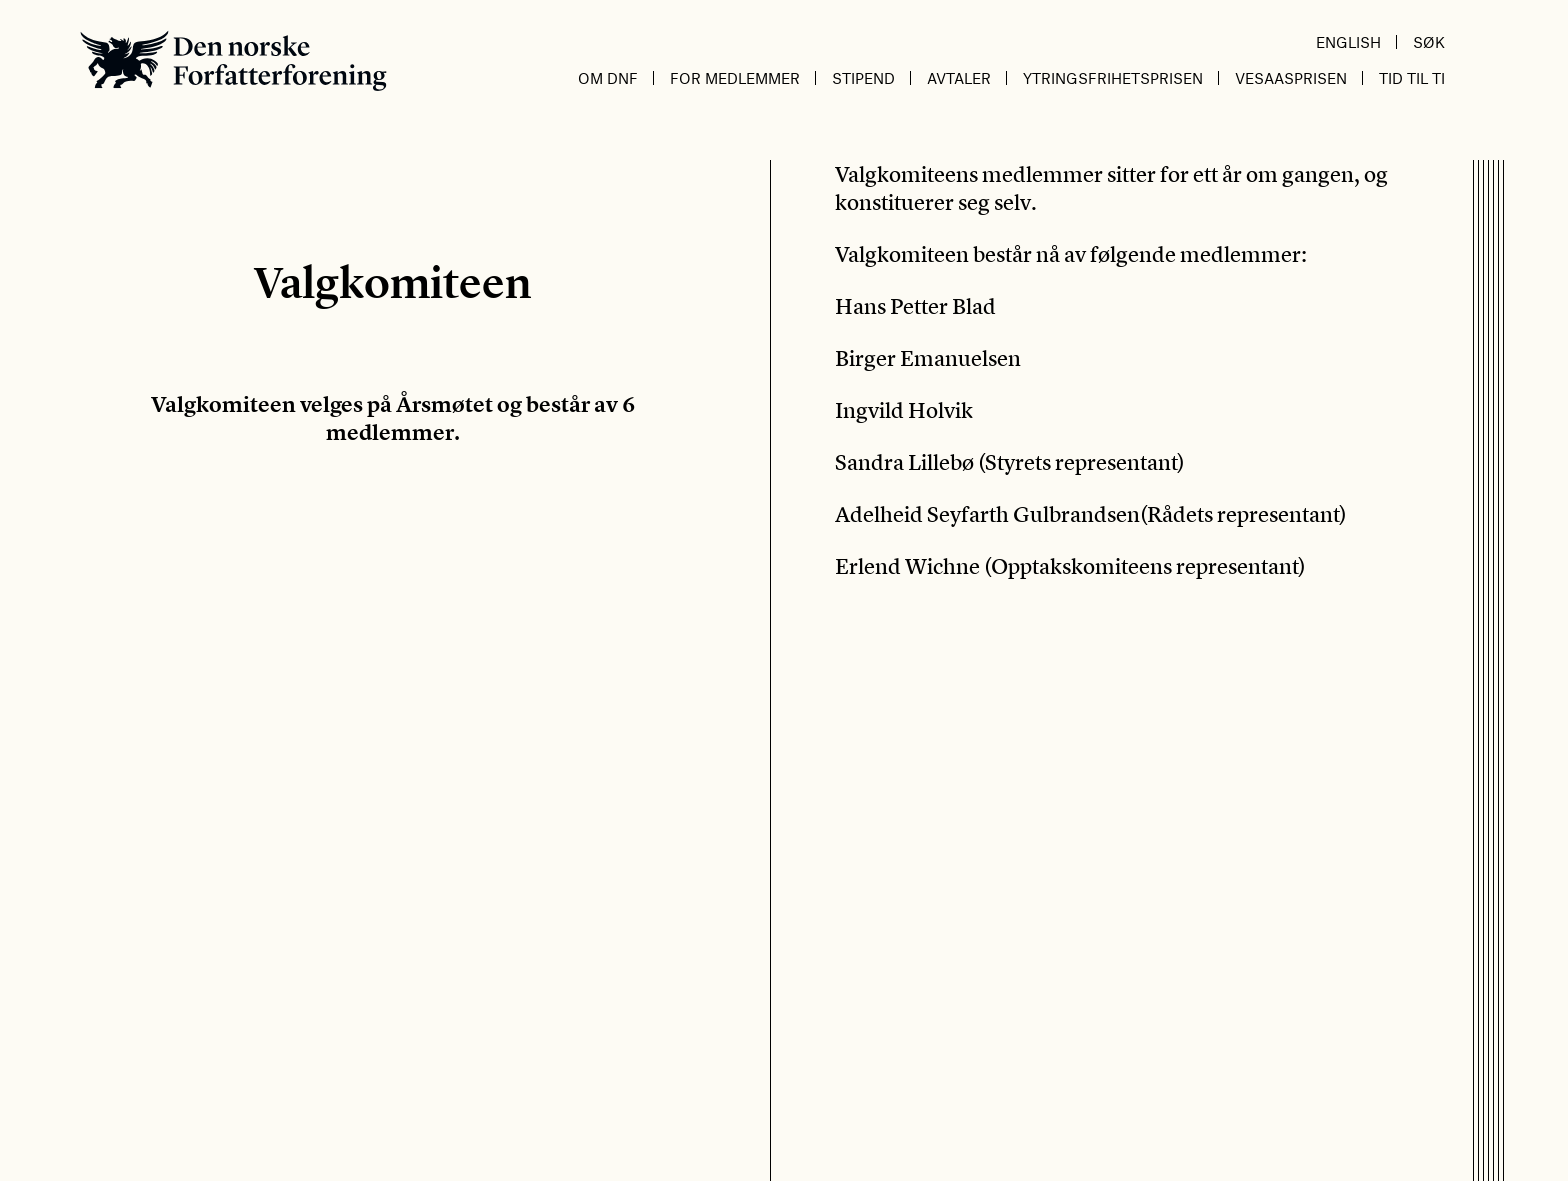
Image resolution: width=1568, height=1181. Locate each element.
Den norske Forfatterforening (233, 60)
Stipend (863, 78)
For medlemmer (735, 78)
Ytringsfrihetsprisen (1113, 78)
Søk (1429, 42)
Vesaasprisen (1291, 78)
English (1348, 42)
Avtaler (959, 78)
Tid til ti (1412, 78)
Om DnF (608, 78)
